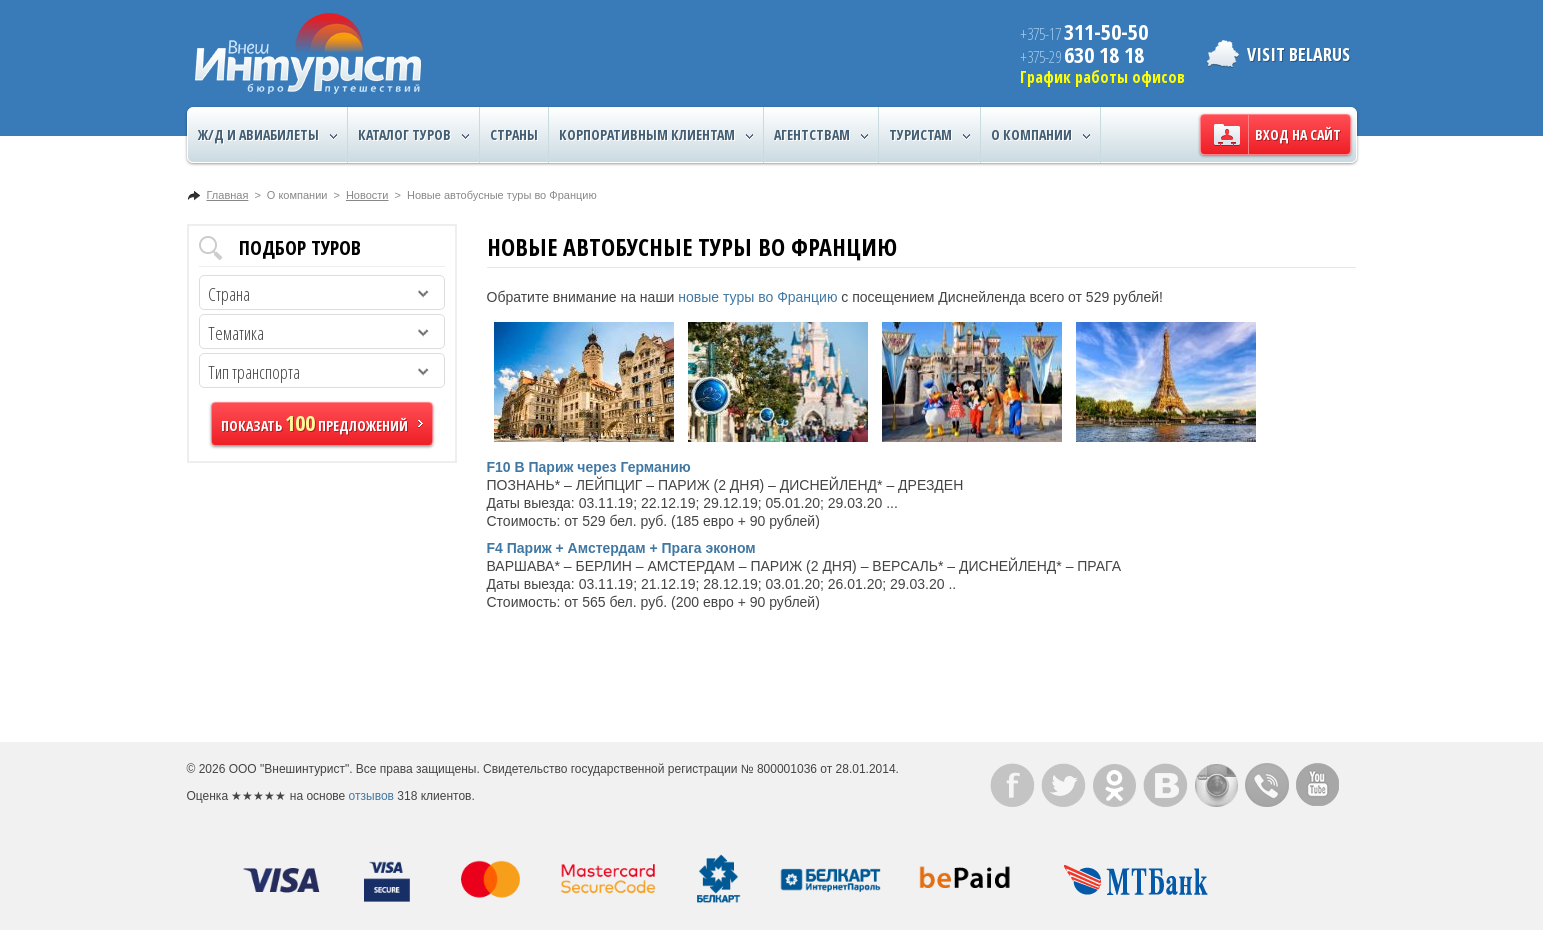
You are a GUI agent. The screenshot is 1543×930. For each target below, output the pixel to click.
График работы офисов (1102, 77)
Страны (514, 134)
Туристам (929, 135)
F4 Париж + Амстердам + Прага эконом (621, 548)
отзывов (371, 796)
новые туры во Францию (757, 297)
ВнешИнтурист (308, 53)
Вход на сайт (1298, 134)
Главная (228, 195)
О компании (1040, 135)
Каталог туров (413, 135)
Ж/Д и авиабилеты (267, 135)
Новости (367, 195)
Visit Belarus (1298, 54)
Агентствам (821, 135)
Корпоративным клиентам (656, 135)
